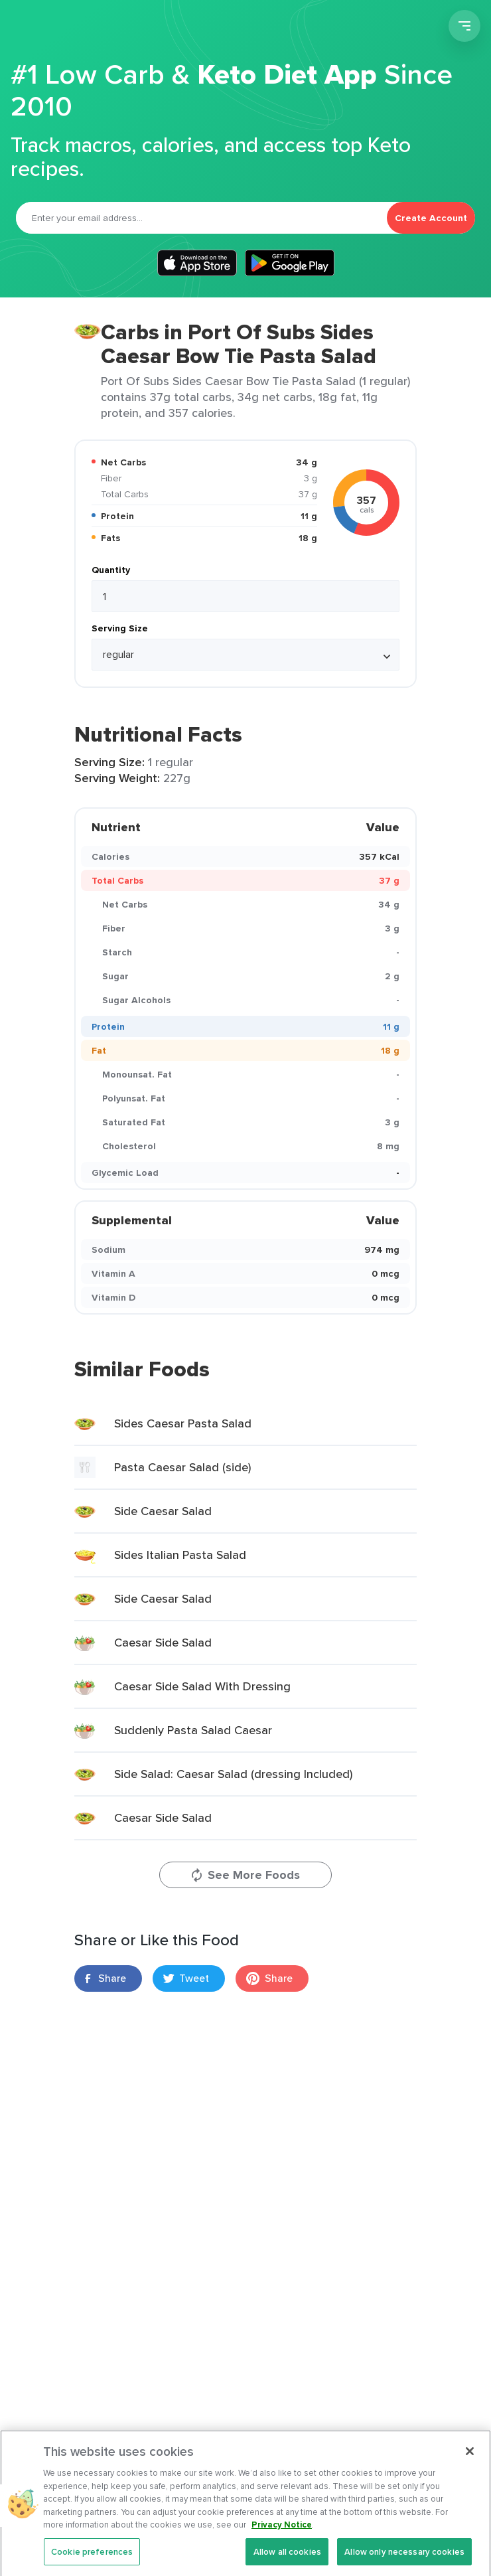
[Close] (469, 2466)
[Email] (201, 218)
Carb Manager (82, 28)
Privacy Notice (281, 2540)
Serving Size (120, 628)
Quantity (111, 569)
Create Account (431, 217)
